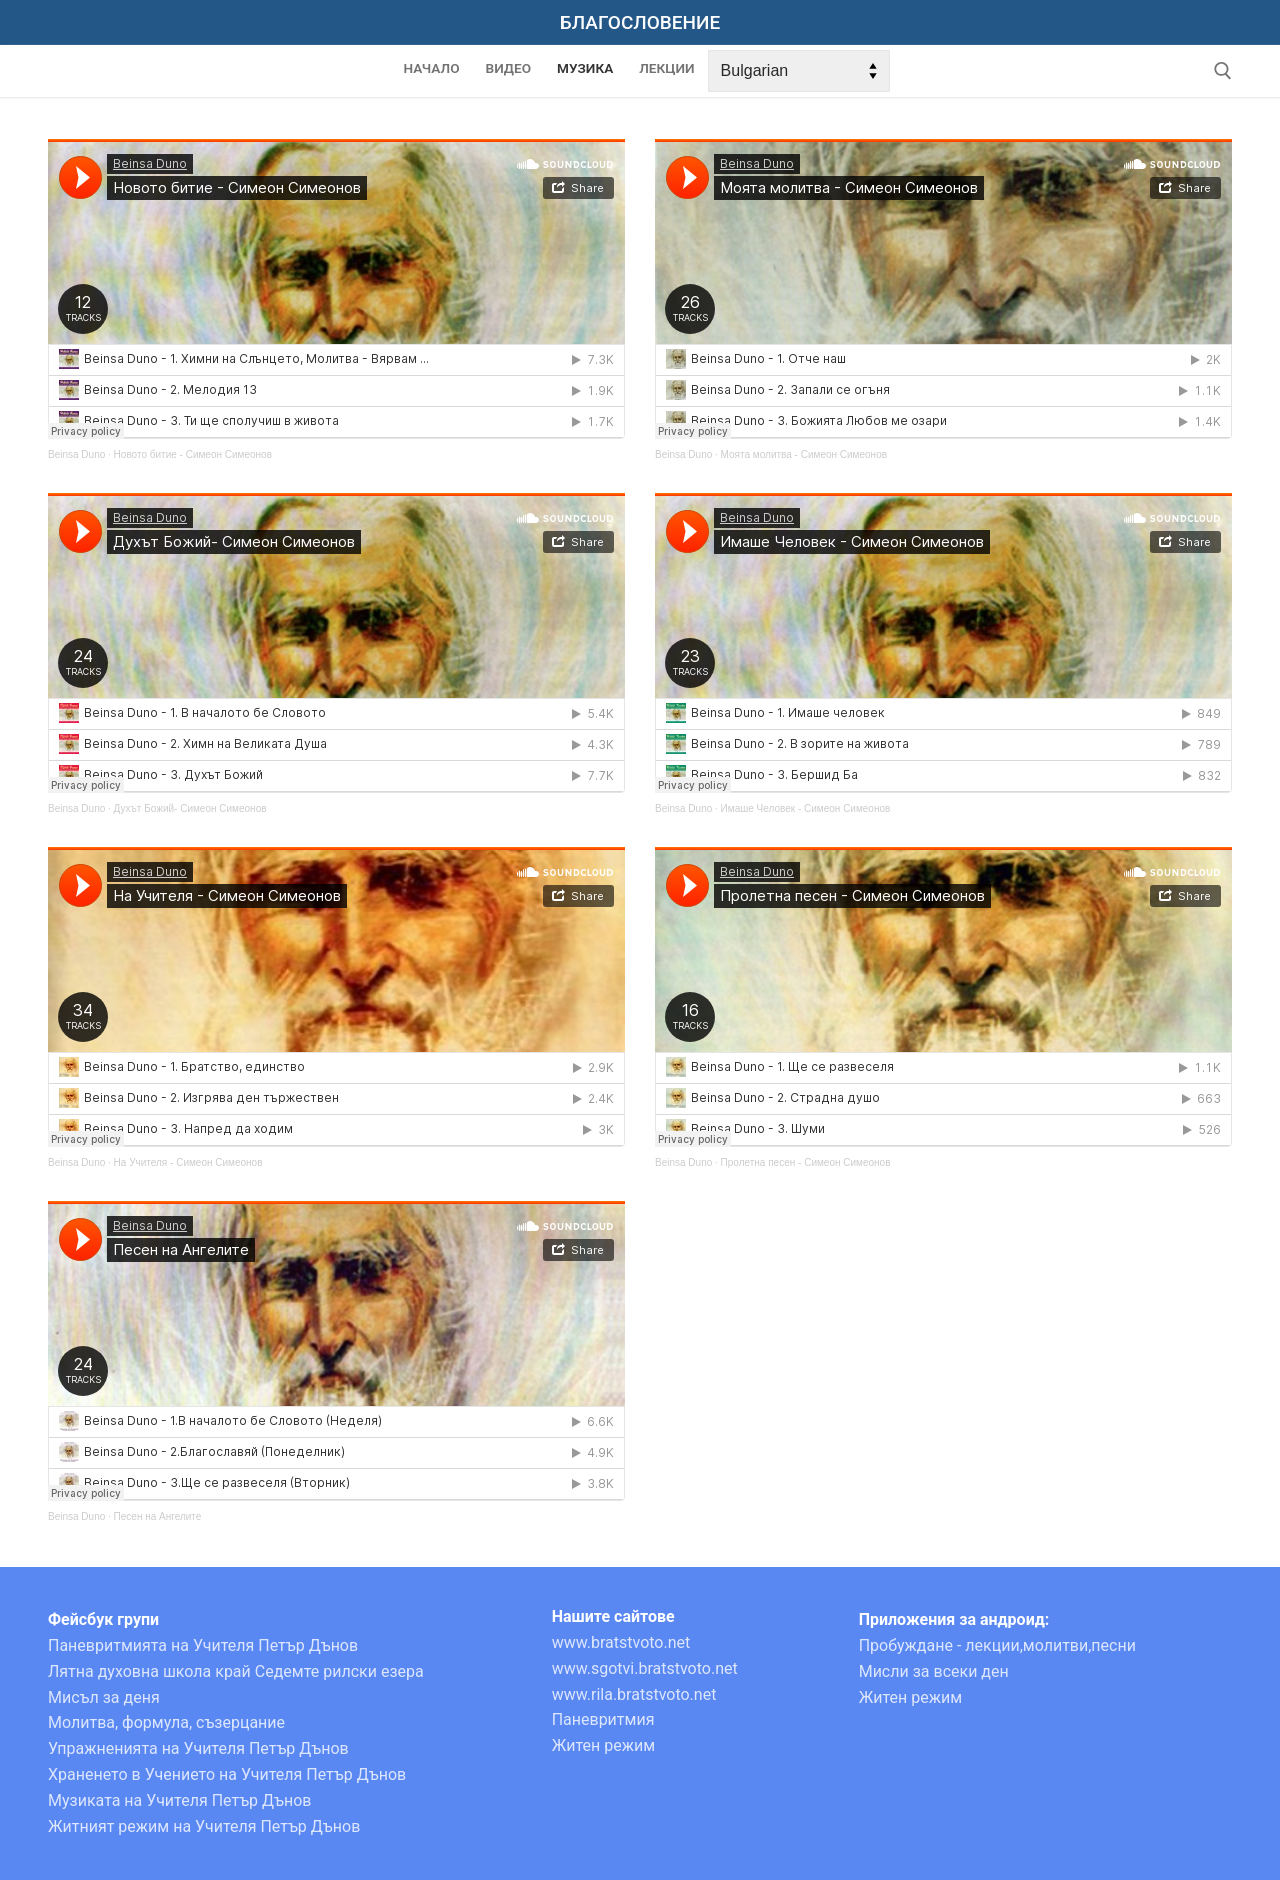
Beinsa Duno (76, 454)
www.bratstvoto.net (621, 1642)
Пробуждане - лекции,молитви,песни (997, 1645)
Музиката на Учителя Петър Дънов (180, 1800)
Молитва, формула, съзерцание (166, 1722)
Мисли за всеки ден (934, 1671)
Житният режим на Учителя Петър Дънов (204, 1826)
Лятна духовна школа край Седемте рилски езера (236, 1671)
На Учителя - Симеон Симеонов (188, 1162)
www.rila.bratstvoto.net (634, 1694)
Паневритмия (603, 1719)
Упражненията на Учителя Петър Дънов (198, 1748)
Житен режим (603, 1745)
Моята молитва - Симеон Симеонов (804, 454)
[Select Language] (799, 71)
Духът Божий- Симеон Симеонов (190, 808)
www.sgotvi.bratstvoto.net (645, 1668)
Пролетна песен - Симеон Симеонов (806, 1162)
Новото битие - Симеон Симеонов (193, 454)
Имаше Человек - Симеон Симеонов (806, 808)
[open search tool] (1223, 71)
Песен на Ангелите (158, 1516)
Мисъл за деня (104, 1697)
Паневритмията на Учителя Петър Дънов (203, 1645)
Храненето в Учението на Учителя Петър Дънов (227, 1774)
